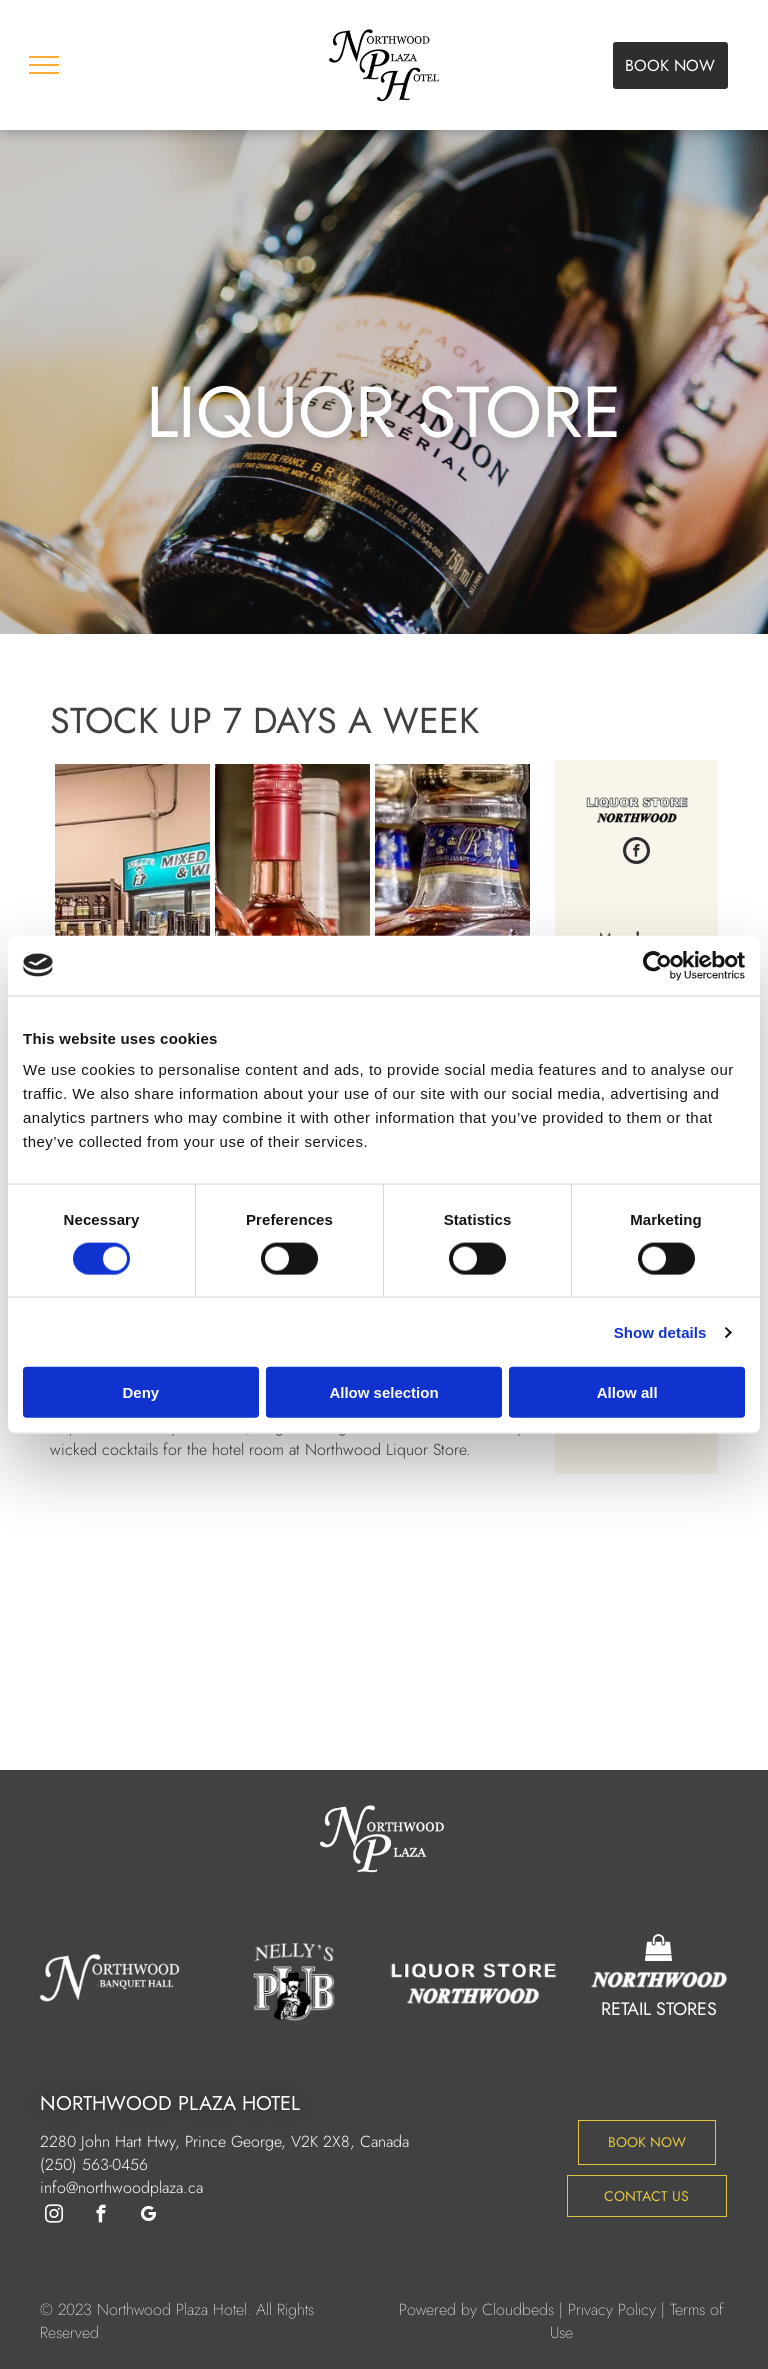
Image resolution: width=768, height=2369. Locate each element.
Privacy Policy (612, 2309)
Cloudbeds (518, 2309)
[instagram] (53, 2217)
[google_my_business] (147, 2217)
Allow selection (383, 1392)
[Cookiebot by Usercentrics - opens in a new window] (657, 965)
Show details (660, 1331)
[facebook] (636, 853)
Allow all (627, 1392)
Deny (140, 1392)
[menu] (44, 65)
